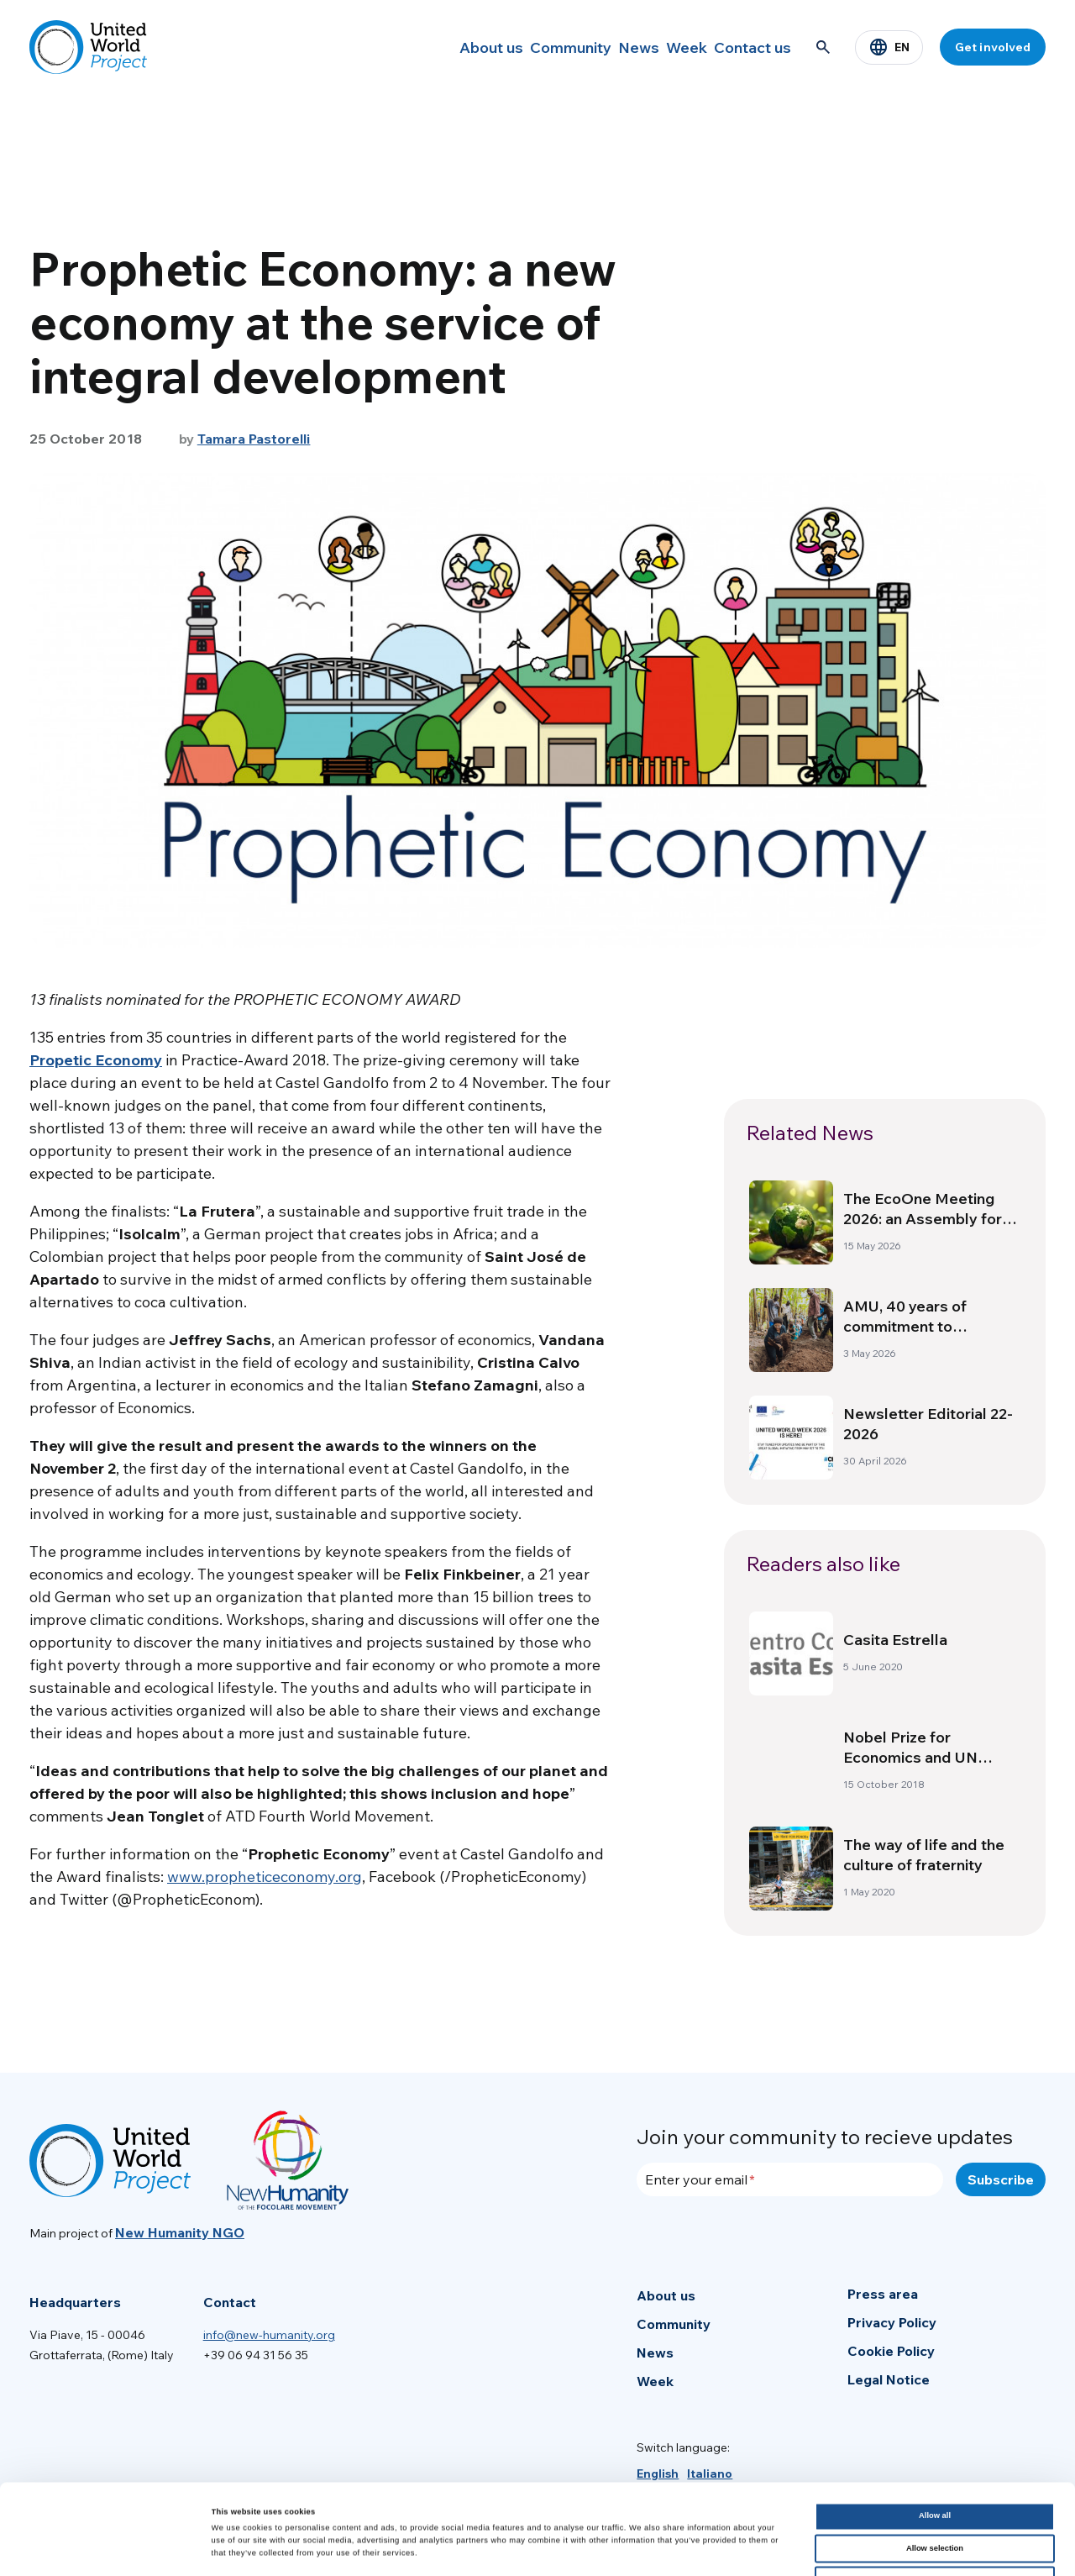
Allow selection (934, 2457)
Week (664, 47)
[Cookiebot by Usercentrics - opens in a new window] (108, 2548)
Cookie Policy (891, 2350)
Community (516, 47)
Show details (697, 2548)
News (598, 47)
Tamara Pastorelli (254, 438)
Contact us (746, 47)
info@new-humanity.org (269, 2334)
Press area (882, 2293)
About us (423, 47)
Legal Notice (888, 2379)
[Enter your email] (790, 2179)
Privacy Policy (891, 2322)
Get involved (992, 47)
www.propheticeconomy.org (264, 1876)
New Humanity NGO (179, 2232)
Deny (935, 2490)
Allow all (935, 2425)
